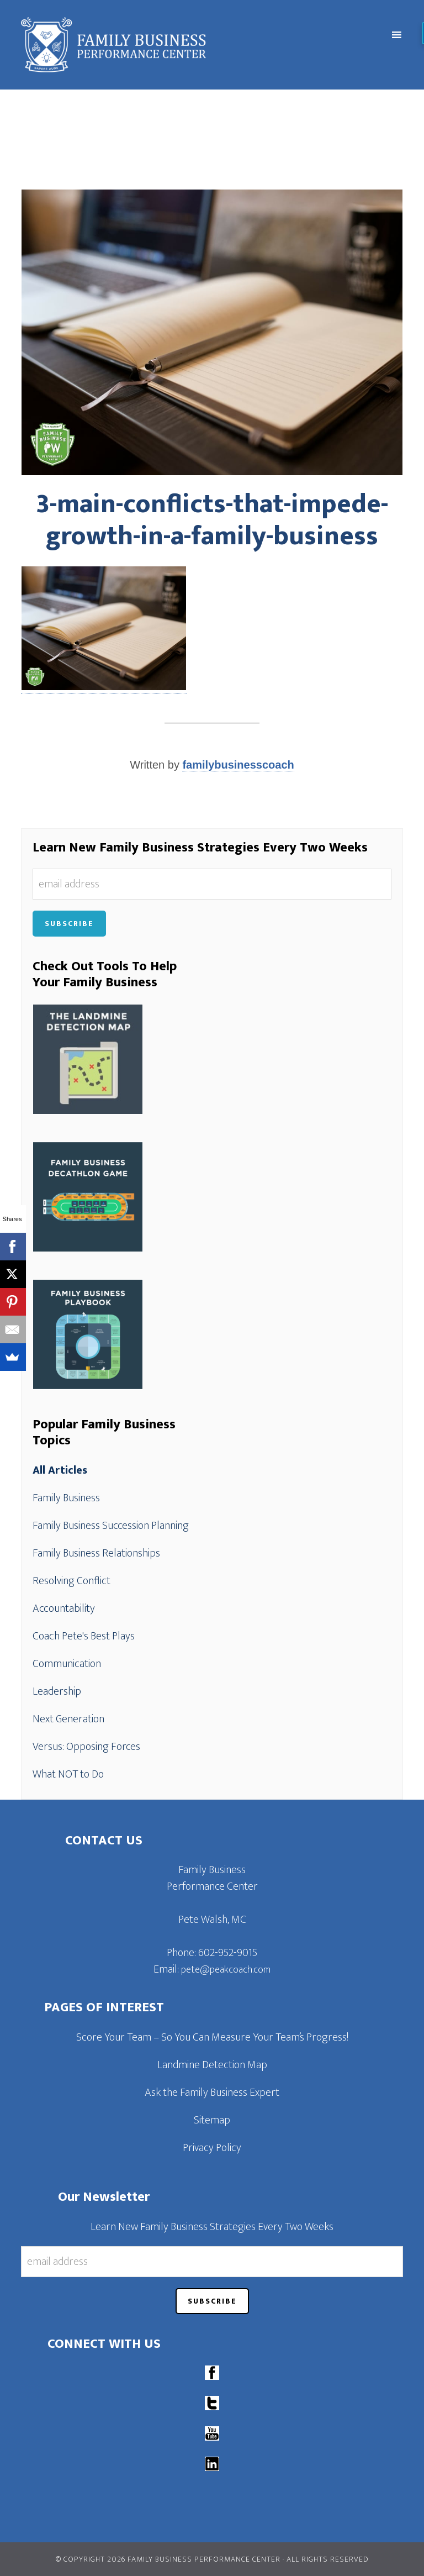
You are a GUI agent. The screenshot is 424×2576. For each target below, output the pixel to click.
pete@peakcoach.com (226, 1970)
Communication (67, 1663)
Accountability (64, 1608)
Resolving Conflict (71, 1580)
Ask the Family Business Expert (212, 2092)
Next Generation (68, 1719)
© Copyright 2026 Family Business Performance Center (168, 2559)
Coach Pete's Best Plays (84, 1636)
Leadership (57, 1691)
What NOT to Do (68, 1774)
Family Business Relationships (96, 1553)
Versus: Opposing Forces (86, 1746)
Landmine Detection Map (212, 2064)
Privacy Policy (212, 2147)
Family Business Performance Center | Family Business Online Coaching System (164, 44)
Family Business (66, 1498)
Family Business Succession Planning (111, 1525)
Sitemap (212, 2120)
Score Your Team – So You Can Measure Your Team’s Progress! (212, 2037)
